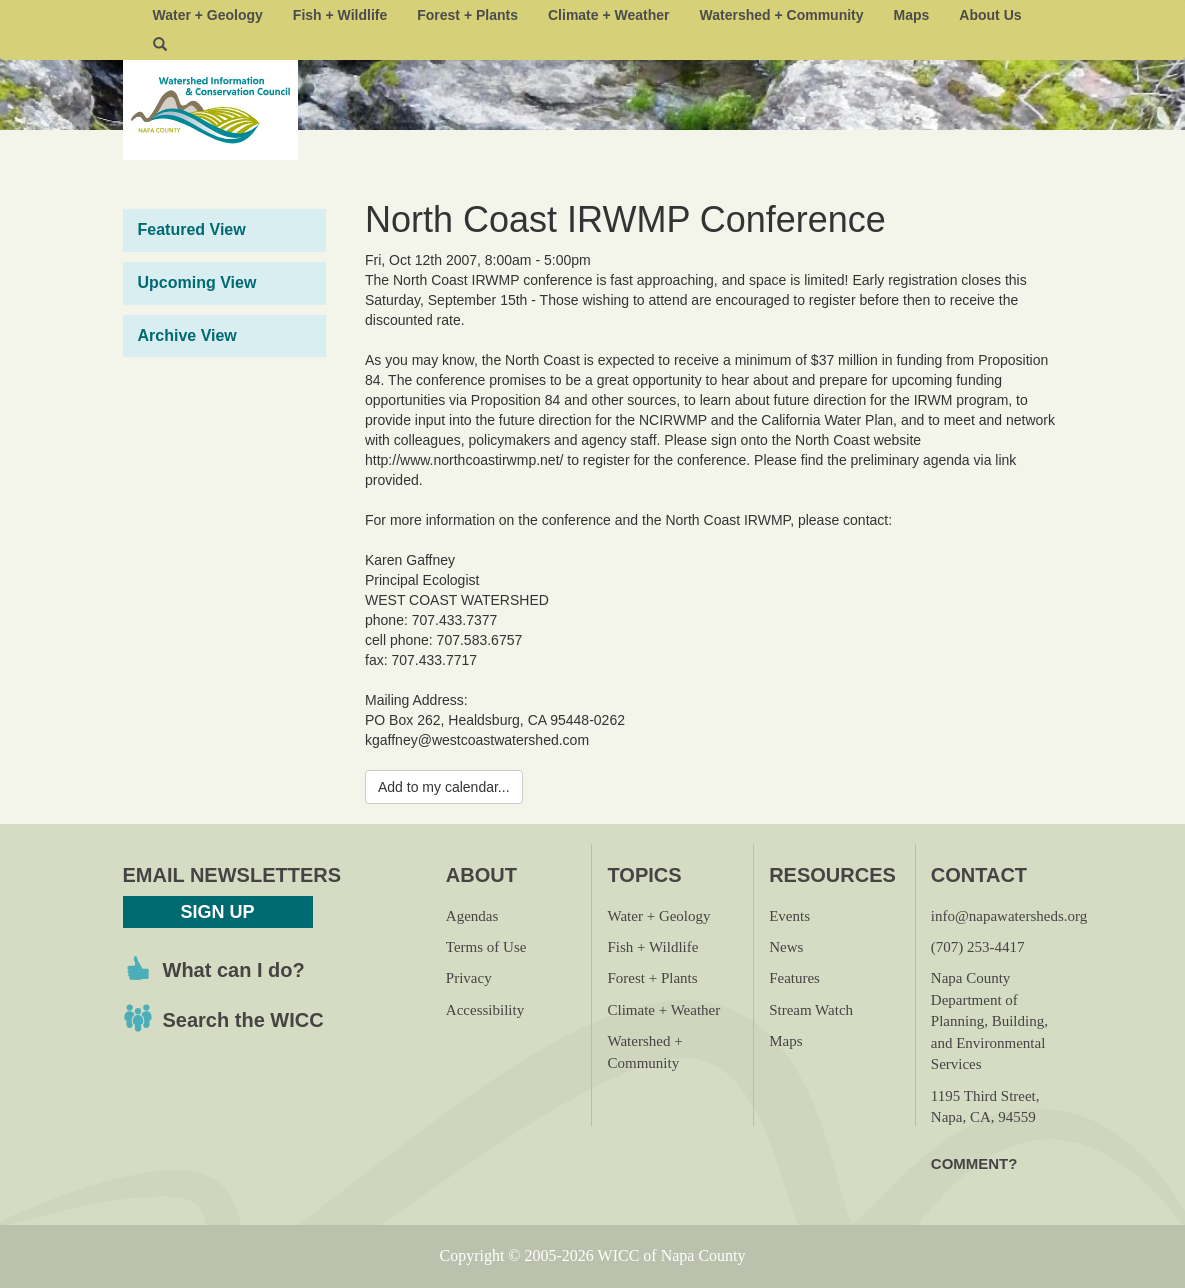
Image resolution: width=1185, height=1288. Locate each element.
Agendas (472, 916)
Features (794, 978)
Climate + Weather (609, 15)
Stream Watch (811, 1010)
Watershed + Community (782, 15)
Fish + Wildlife (340, 15)
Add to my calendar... (444, 787)
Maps (912, 15)
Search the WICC (243, 1020)
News (786, 947)
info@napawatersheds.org (1009, 916)
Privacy (469, 978)
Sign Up (217, 912)
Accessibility (485, 1010)
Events (789, 916)
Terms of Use (486, 947)
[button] (160, 45)
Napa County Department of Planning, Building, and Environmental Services (989, 1021)
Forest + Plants (467, 15)
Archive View (187, 335)
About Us (990, 15)
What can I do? (234, 970)
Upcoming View (197, 282)
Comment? (974, 1163)
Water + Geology (208, 15)
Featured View (192, 229)
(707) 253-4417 (978, 947)
